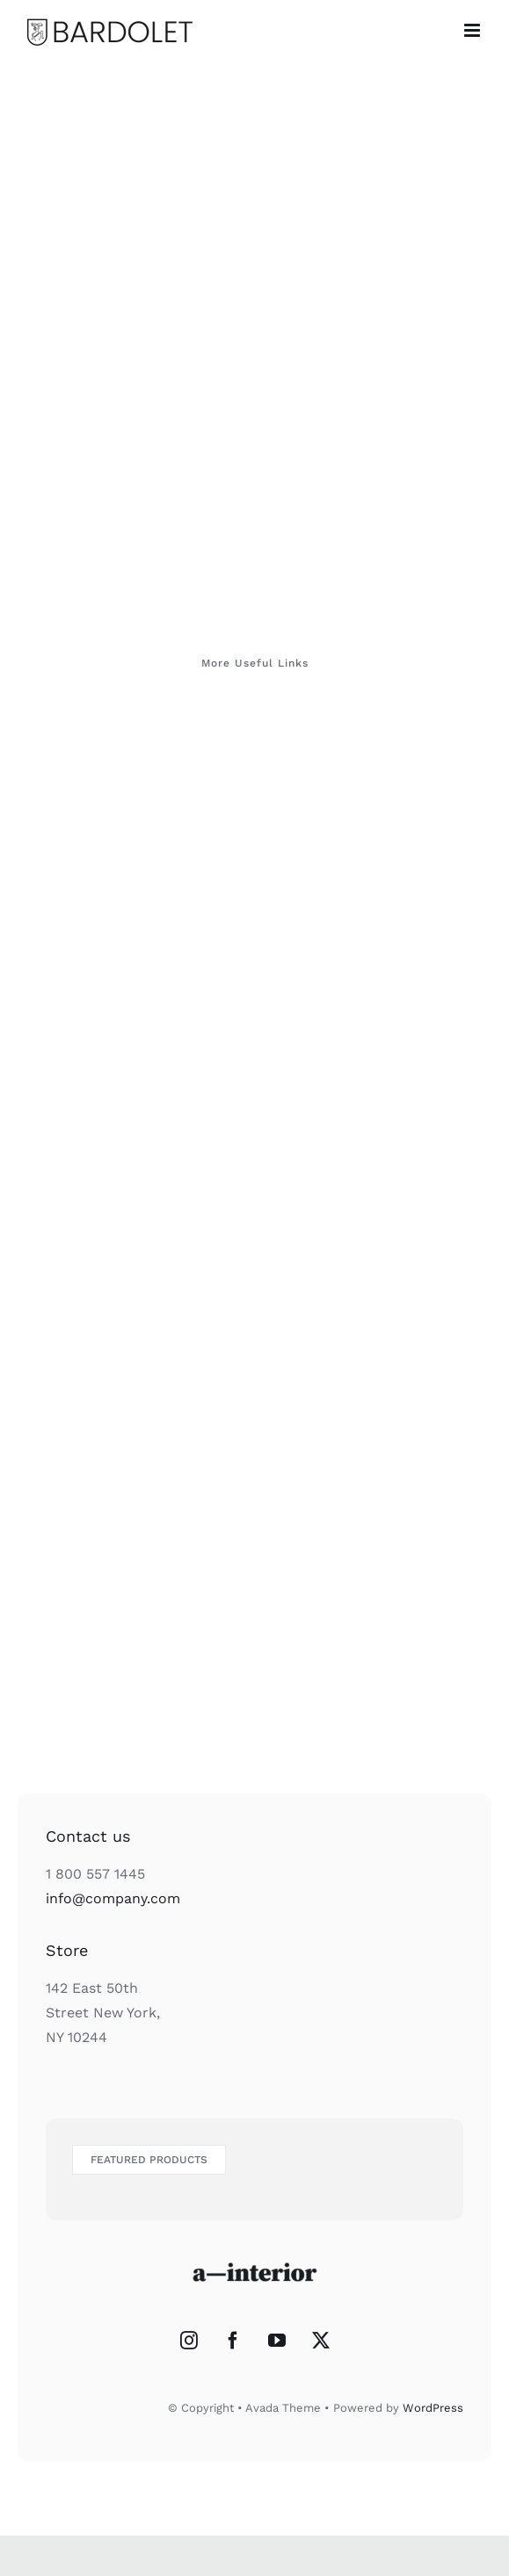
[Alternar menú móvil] (473, 30)
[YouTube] (277, 2340)
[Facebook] (233, 2340)
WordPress (433, 2407)
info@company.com (113, 1898)
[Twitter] (321, 2340)
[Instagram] (189, 2340)
